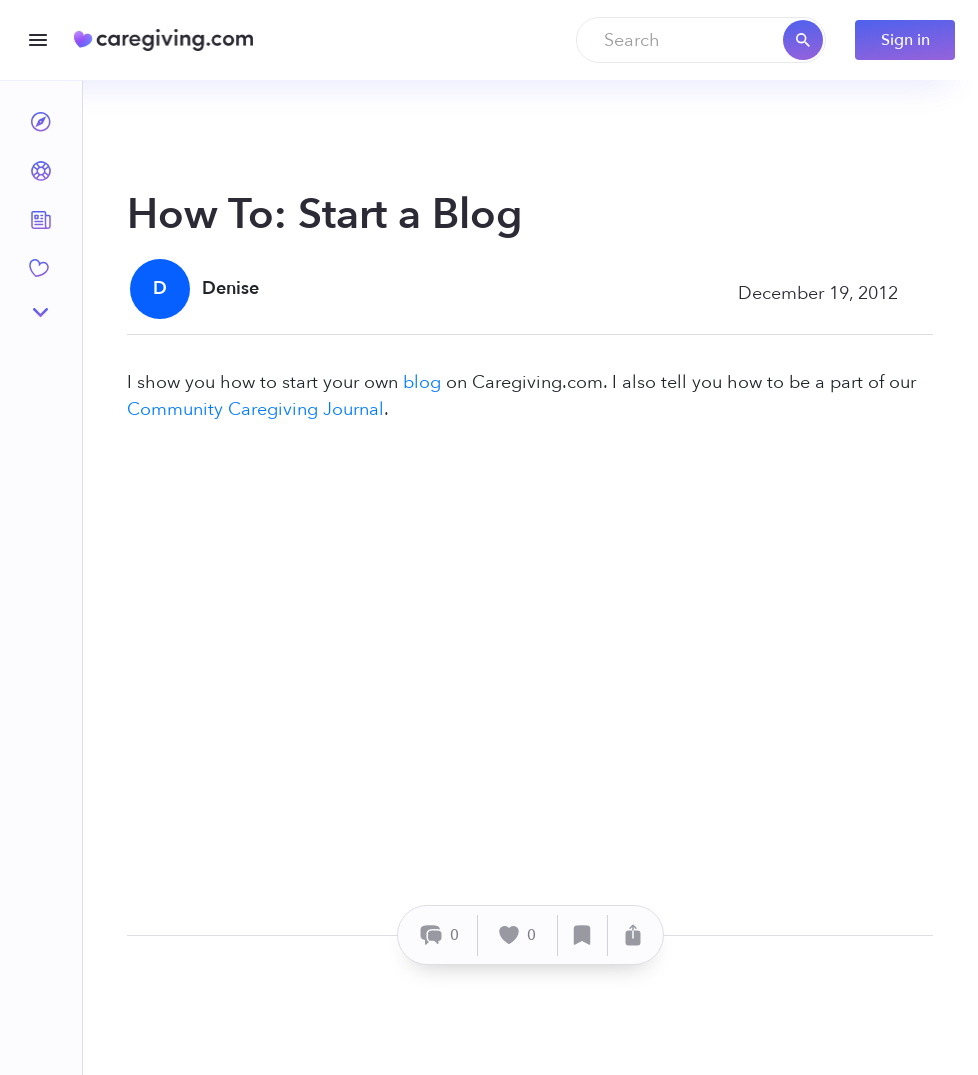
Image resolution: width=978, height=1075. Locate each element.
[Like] (518, 935)
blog (422, 382)
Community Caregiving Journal (255, 409)
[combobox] (701, 40)
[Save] (583, 935)
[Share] (633, 935)
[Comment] (440, 935)
